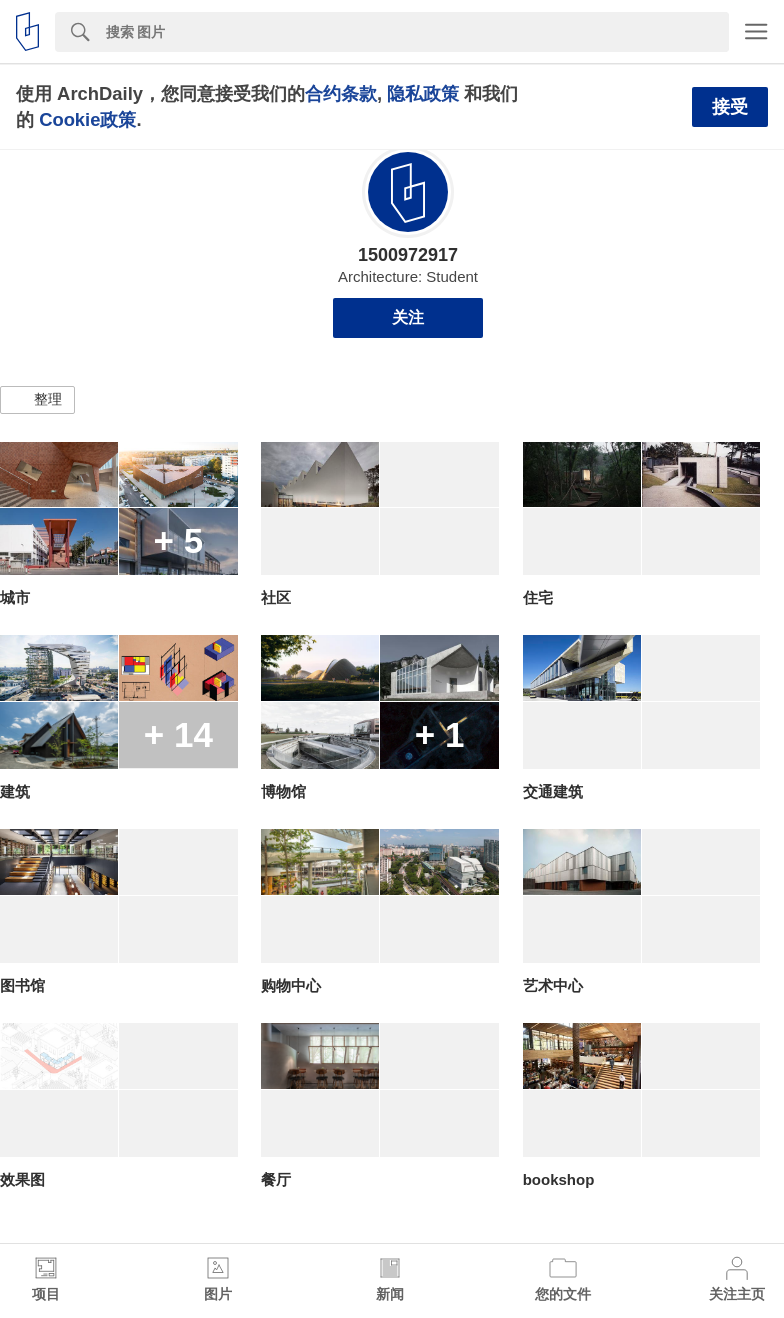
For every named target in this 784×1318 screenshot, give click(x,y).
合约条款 (341, 93)
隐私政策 (423, 93)
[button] (37, 400)
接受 (730, 107)
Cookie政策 (87, 119)
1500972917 (408, 255)
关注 (408, 317)
